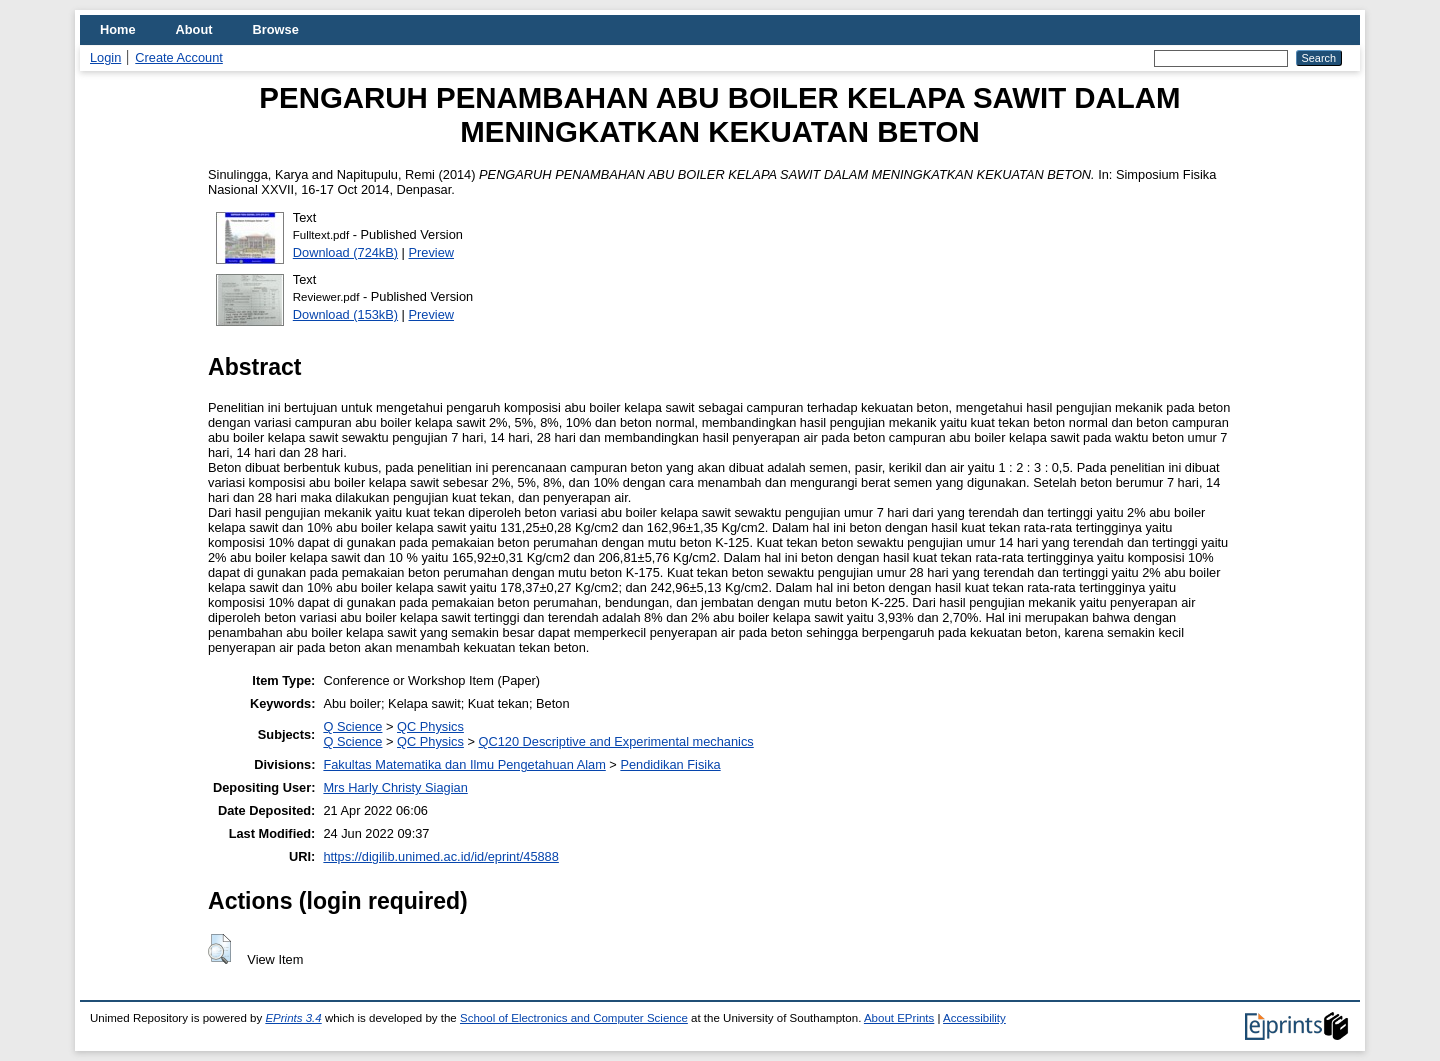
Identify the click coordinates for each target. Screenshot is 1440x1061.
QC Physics (430, 726)
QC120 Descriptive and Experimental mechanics (615, 741)
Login (105, 57)
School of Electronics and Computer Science (574, 1018)
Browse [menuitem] (276, 29)
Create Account (179, 57)
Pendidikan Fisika (670, 764)
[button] (219, 949)
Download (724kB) (345, 252)
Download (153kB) (345, 314)
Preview (432, 252)
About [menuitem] (194, 29)
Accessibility (974, 1018)
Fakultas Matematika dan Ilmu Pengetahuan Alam (464, 764)
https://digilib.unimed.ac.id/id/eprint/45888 (440, 856)
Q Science (352, 726)
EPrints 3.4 (293, 1018)
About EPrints (899, 1018)
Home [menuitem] (118, 29)
